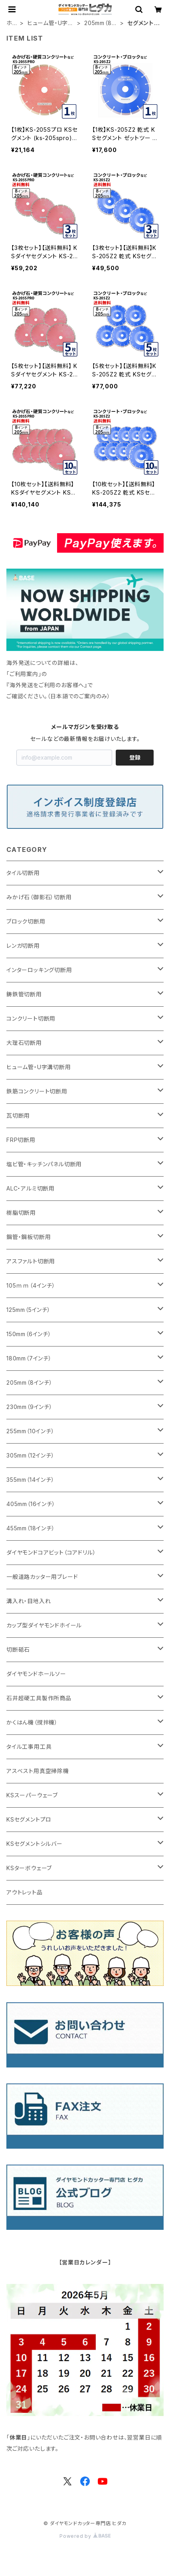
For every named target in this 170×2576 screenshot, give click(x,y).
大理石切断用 (24, 1042)
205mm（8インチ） (100, 23)
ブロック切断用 (25, 921)
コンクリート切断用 (30, 1018)
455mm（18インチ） (30, 1528)
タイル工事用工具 (28, 1746)
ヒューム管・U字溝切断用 (50, 23)
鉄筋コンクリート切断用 (36, 1091)
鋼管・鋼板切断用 (28, 1236)
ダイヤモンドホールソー (36, 1673)
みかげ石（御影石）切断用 (39, 897)
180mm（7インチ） (29, 1358)
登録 (134, 757)
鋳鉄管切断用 (24, 994)
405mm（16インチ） (30, 1503)
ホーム (12, 23)
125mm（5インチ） (28, 1309)
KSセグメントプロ (28, 1819)
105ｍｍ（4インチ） (30, 1285)
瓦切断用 (18, 1115)
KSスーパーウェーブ (32, 1795)
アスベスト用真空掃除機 (37, 1770)
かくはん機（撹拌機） (32, 1722)
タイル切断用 (23, 872)
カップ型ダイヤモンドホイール (44, 1625)
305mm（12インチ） (30, 1455)
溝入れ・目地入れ (28, 1601)
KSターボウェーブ (29, 1868)
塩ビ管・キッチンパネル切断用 (44, 1164)
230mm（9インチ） (29, 1406)
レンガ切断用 (23, 945)
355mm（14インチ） (30, 1479)
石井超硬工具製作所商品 (38, 1698)
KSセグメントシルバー (34, 1843)
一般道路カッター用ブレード (42, 1576)
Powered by (85, 2536)
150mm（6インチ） (28, 1334)
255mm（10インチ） (30, 1431)
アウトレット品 (24, 1892)
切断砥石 (18, 1649)
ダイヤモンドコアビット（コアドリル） (51, 1552)
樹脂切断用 (21, 1212)
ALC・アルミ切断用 (30, 1188)
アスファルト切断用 (30, 1261)
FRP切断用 (21, 1139)
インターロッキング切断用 (39, 969)
